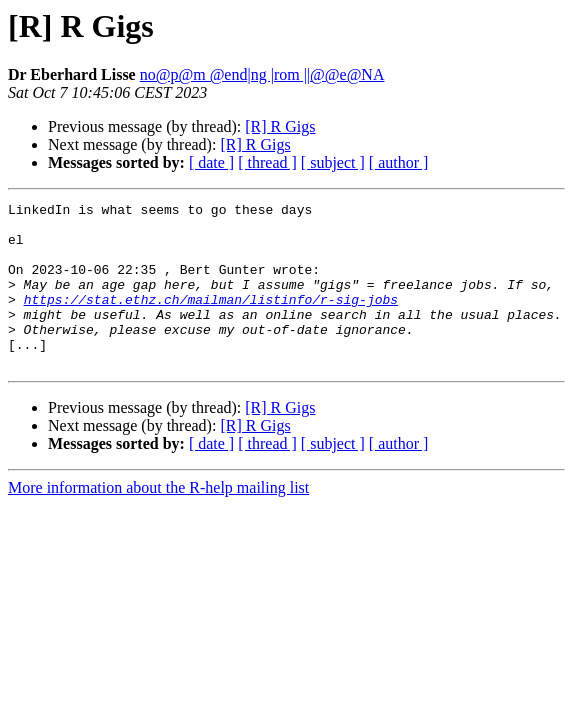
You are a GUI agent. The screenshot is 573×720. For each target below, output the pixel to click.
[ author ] (399, 162)
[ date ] (211, 162)
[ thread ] (267, 162)
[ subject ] (333, 162)
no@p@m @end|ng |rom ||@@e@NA (262, 74)
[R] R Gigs (280, 126)
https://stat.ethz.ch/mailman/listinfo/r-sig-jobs (211, 320)
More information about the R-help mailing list (158, 520)
